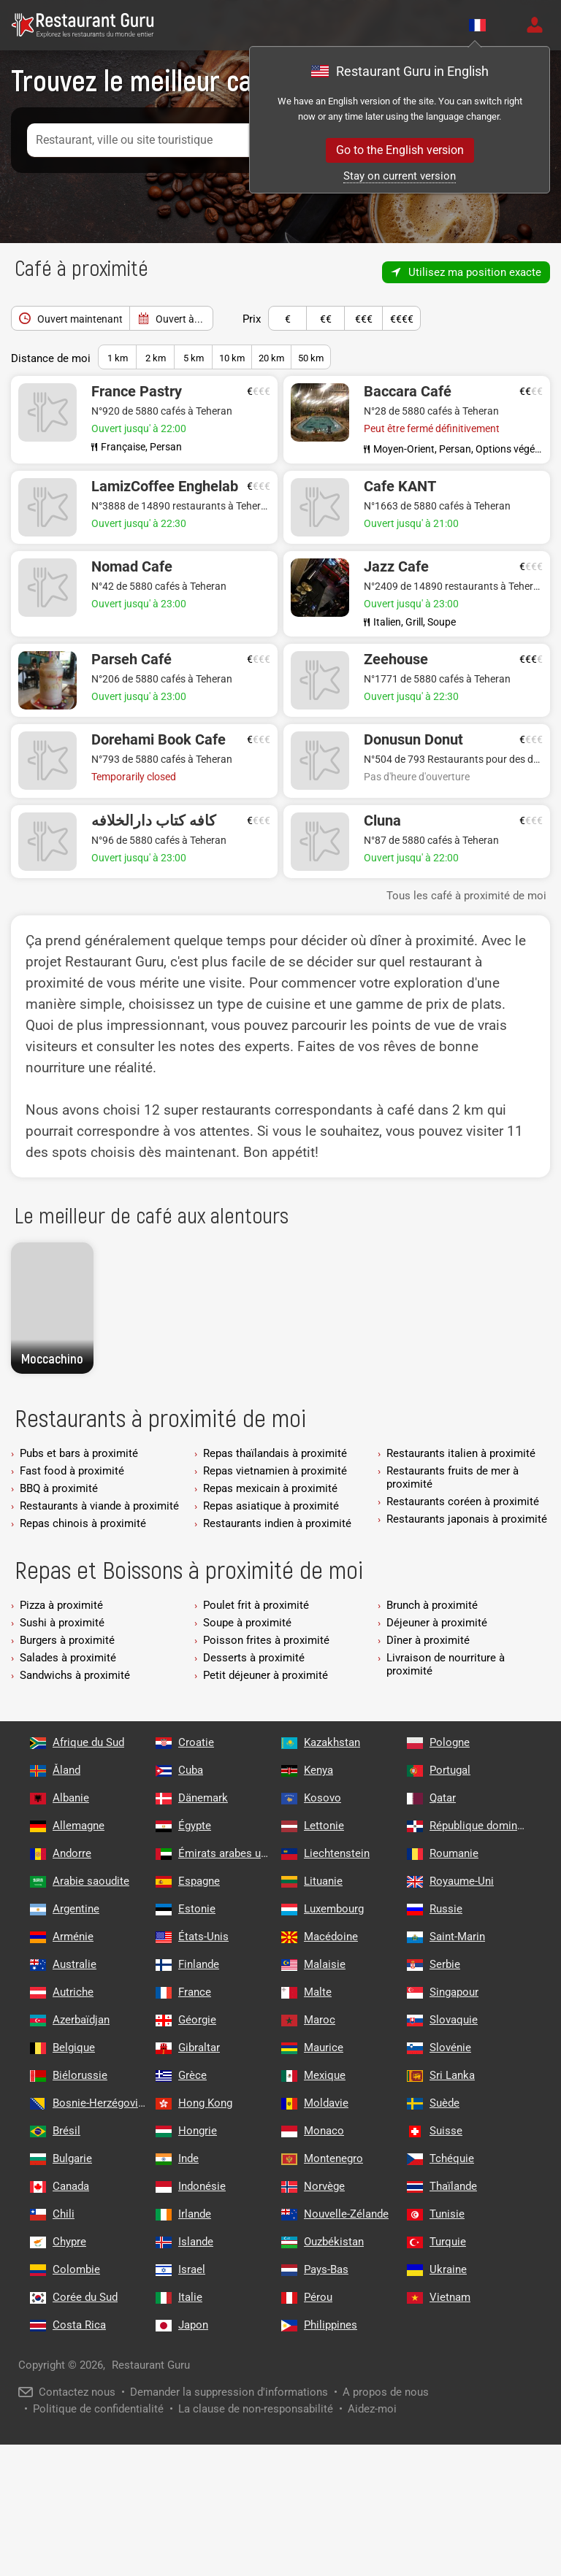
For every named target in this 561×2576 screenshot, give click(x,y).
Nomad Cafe (131, 566)
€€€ (363, 315)
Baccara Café (407, 391)
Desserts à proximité (254, 1657)
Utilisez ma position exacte (474, 272)
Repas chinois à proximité (83, 1523)
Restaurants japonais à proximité (466, 1519)
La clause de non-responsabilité (255, 2408)
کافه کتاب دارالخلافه (153, 820)
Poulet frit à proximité (256, 1605)
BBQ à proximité (59, 1488)
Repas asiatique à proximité (271, 1505)
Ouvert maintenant (70, 315)
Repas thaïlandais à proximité (275, 1453)
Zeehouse (396, 659)
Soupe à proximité (247, 1622)
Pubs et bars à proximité (79, 1453)
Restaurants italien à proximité (460, 1453)
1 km (117, 358)
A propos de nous (386, 2392)
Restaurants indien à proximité (277, 1523)
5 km (193, 358)
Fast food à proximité (72, 1470)
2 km (155, 358)
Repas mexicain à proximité (270, 1488)
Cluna (382, 820)
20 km (271, 358)
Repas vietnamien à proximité (275, 1470)
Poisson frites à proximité (266, 1640)
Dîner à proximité (428, 1640)
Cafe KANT (400, 486)
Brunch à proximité (432, 1605)
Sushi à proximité (62, 1622)
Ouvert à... (179, 319)
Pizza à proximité (61, 1605)
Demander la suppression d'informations (229, 2392)
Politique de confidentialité (98, 2408)
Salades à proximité (68, 1657)
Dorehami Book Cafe (158, 739)
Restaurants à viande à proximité (99, 1505)
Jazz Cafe (396, 566)
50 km (311, 358)
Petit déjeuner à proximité (265, 1675)
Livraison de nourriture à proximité (445, 1664)
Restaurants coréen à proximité (462, 1501)
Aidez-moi (372, 2408)
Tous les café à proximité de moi (466, 895)
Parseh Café (131, 659)
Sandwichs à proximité (75, 1675)
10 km (232, 358)
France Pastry (136, 391)
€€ (325, 315)
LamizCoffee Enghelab (164, 486)
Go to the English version (400, 150)
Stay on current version (399, 175)
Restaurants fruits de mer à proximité (452, 1477)
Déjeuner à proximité (436, 1622)
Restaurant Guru (151, 2365)
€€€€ (401, 315)
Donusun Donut (413, 739)
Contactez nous (77, 2392)
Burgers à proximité (67, 1640)
